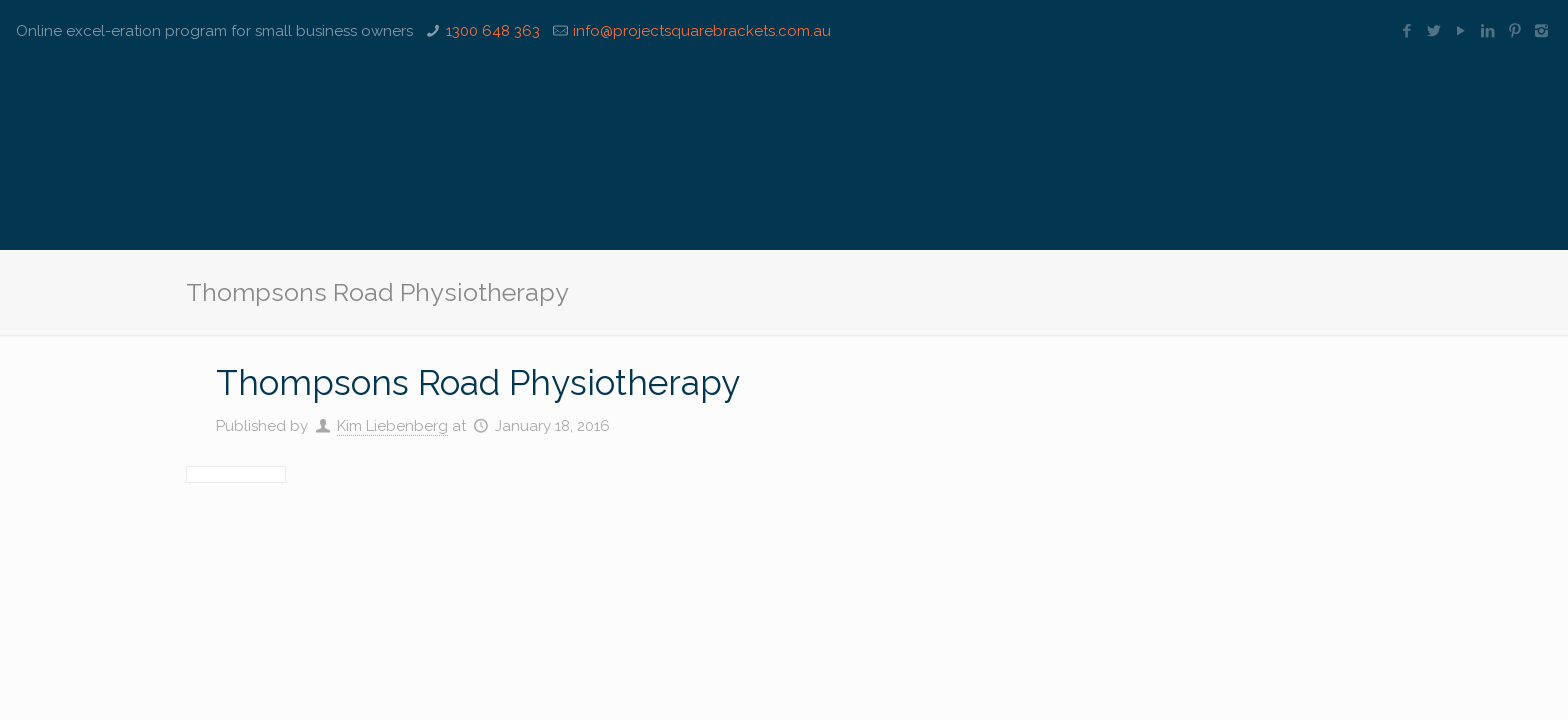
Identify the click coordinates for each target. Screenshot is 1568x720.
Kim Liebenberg (392, 426)
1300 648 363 (493, 31)
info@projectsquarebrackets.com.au (702, 31)
